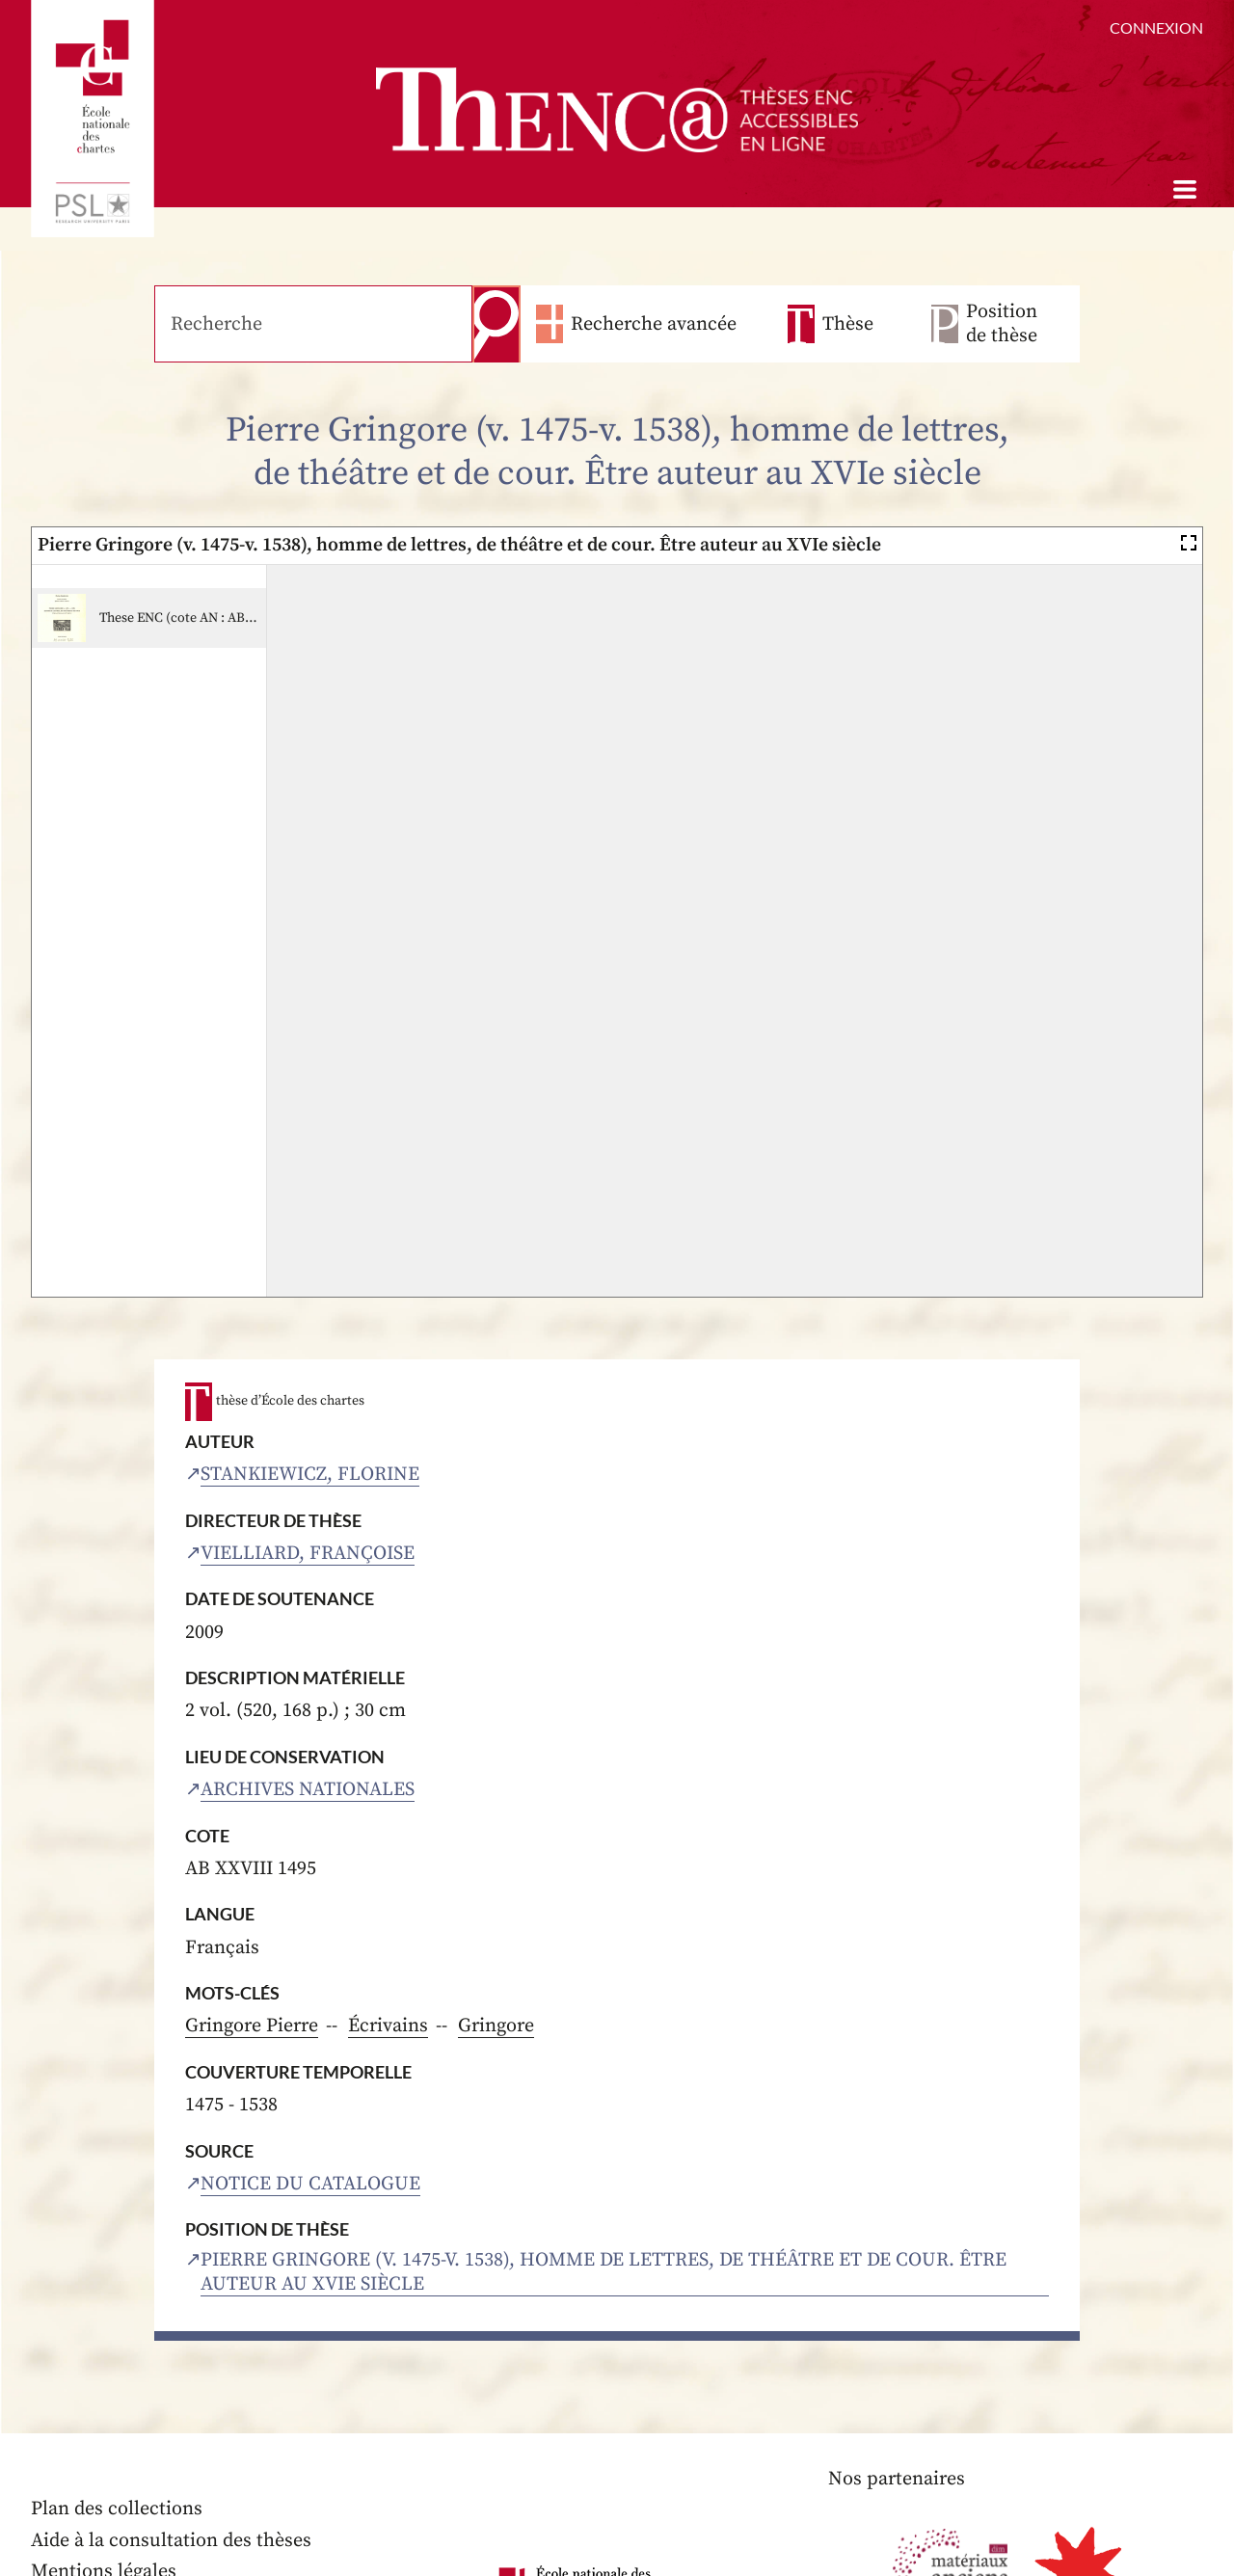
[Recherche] (313, 323)
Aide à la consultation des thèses (171, 2541)
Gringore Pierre (251, 2026)
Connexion (1156, 27)
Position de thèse (1001, 324)
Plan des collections (116, 2509)
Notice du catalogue (310, 2184)
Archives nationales (308, 1790)
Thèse (847, 324)
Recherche (496, 323)
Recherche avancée (654, 324)
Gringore (496, 2026)
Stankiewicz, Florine (310, 1474)
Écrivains (388, 2026)
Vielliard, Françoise (308, 1554)
